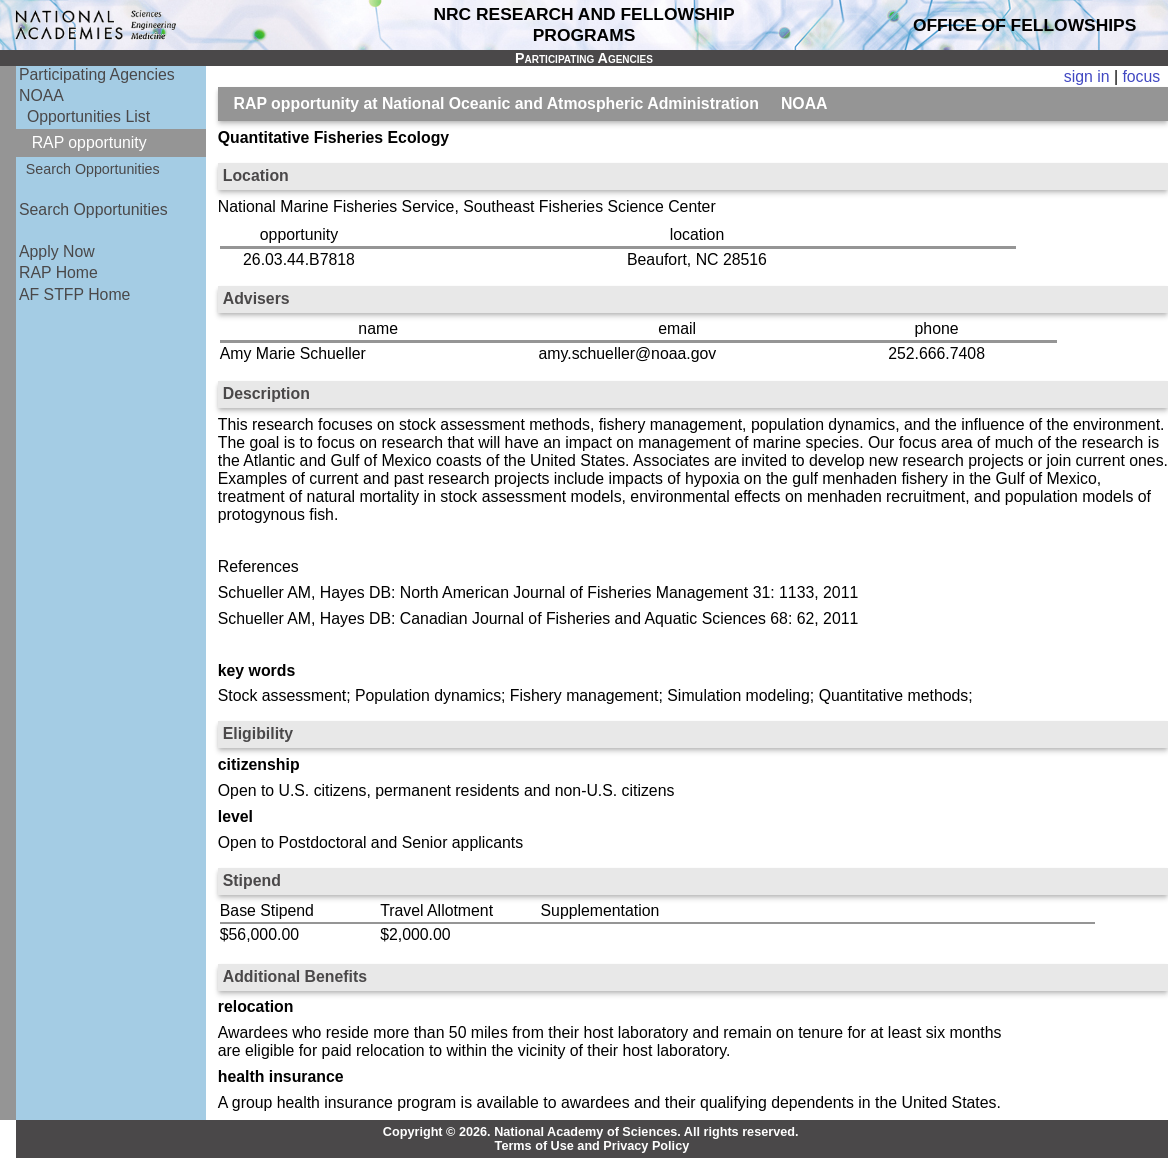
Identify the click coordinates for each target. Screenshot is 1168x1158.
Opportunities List (88, 116)
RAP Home (58, 272)
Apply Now (57, 251)
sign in (1087, 76)
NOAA (41, 95)
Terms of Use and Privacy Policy (592, 1146)
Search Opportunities (93, 169)
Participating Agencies (97, 74)
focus (1141, 76)
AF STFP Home (74, 294)
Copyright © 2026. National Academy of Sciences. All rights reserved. (591, 1132)
